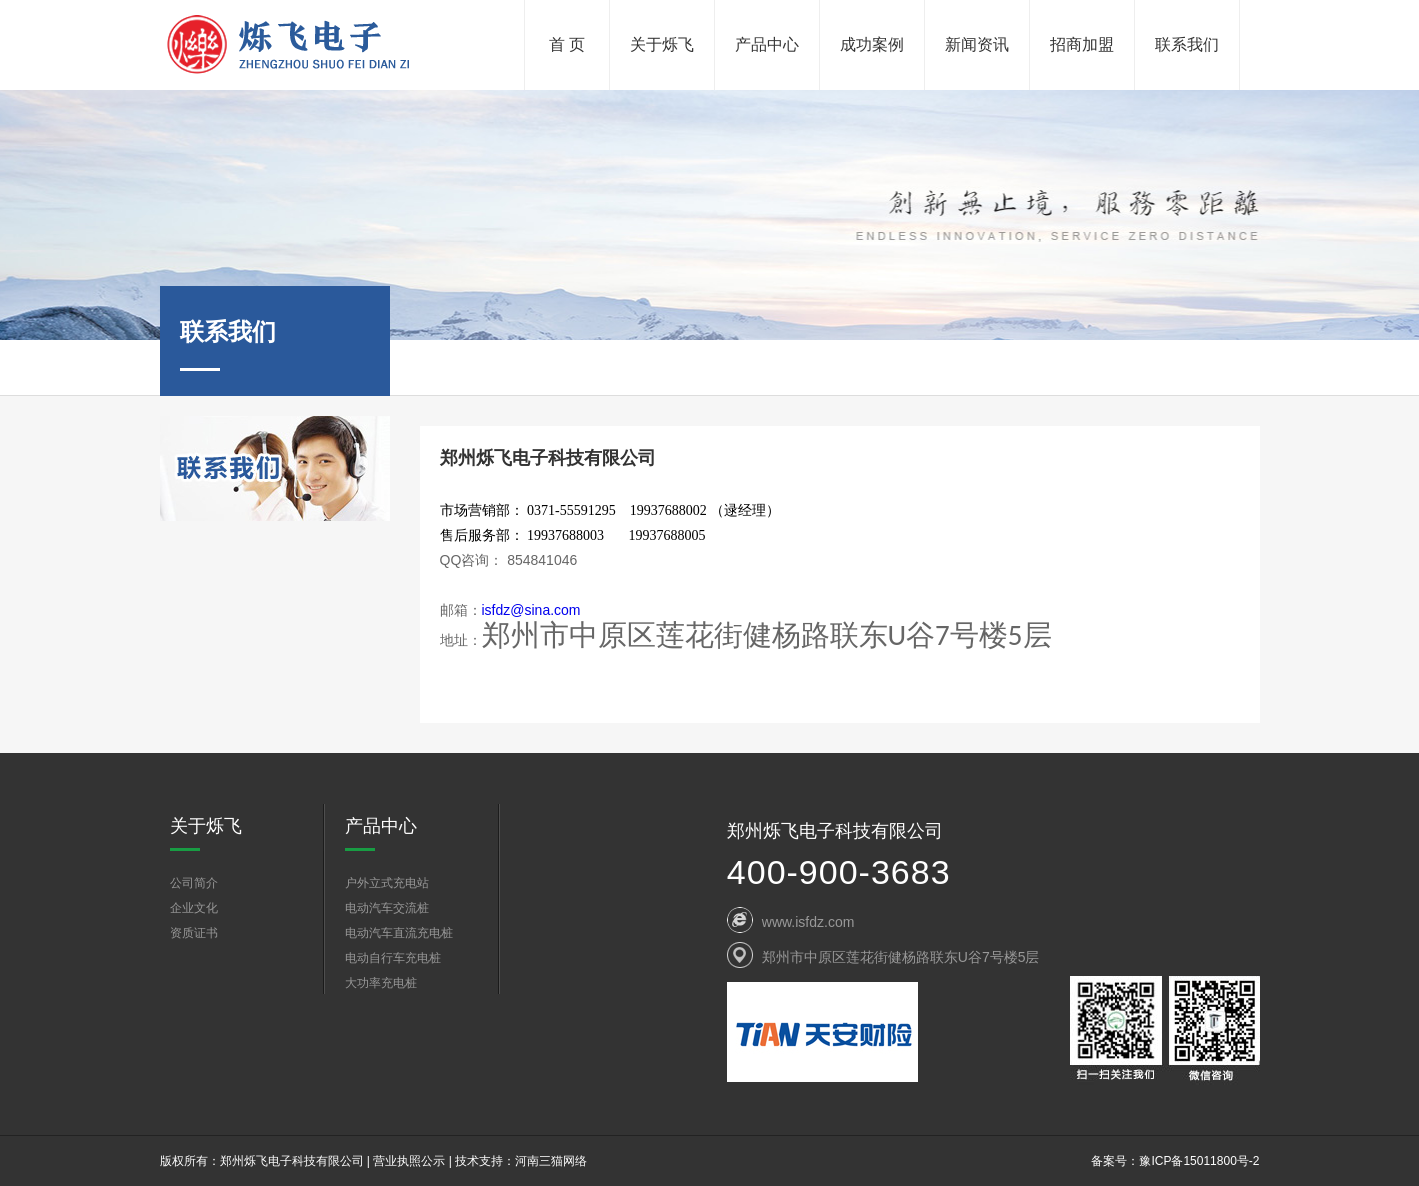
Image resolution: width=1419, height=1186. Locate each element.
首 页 (567, 44)
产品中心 (767, 44)
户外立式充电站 (387, 883)
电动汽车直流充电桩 (399, 933)
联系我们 (1187, 44)
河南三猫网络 (551, 1161)
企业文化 (194, 908)
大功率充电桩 (381, 983)
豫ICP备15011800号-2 (1199, 1161)
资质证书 (194, 933)
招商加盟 (1082, 44)
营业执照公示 (409, 1161)
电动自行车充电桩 (393, 958)
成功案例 (872, 44)
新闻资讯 (977, 44)
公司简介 (194, 883)
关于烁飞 (662, 44)
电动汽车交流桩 (387, 908)
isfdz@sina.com (531, 610)
